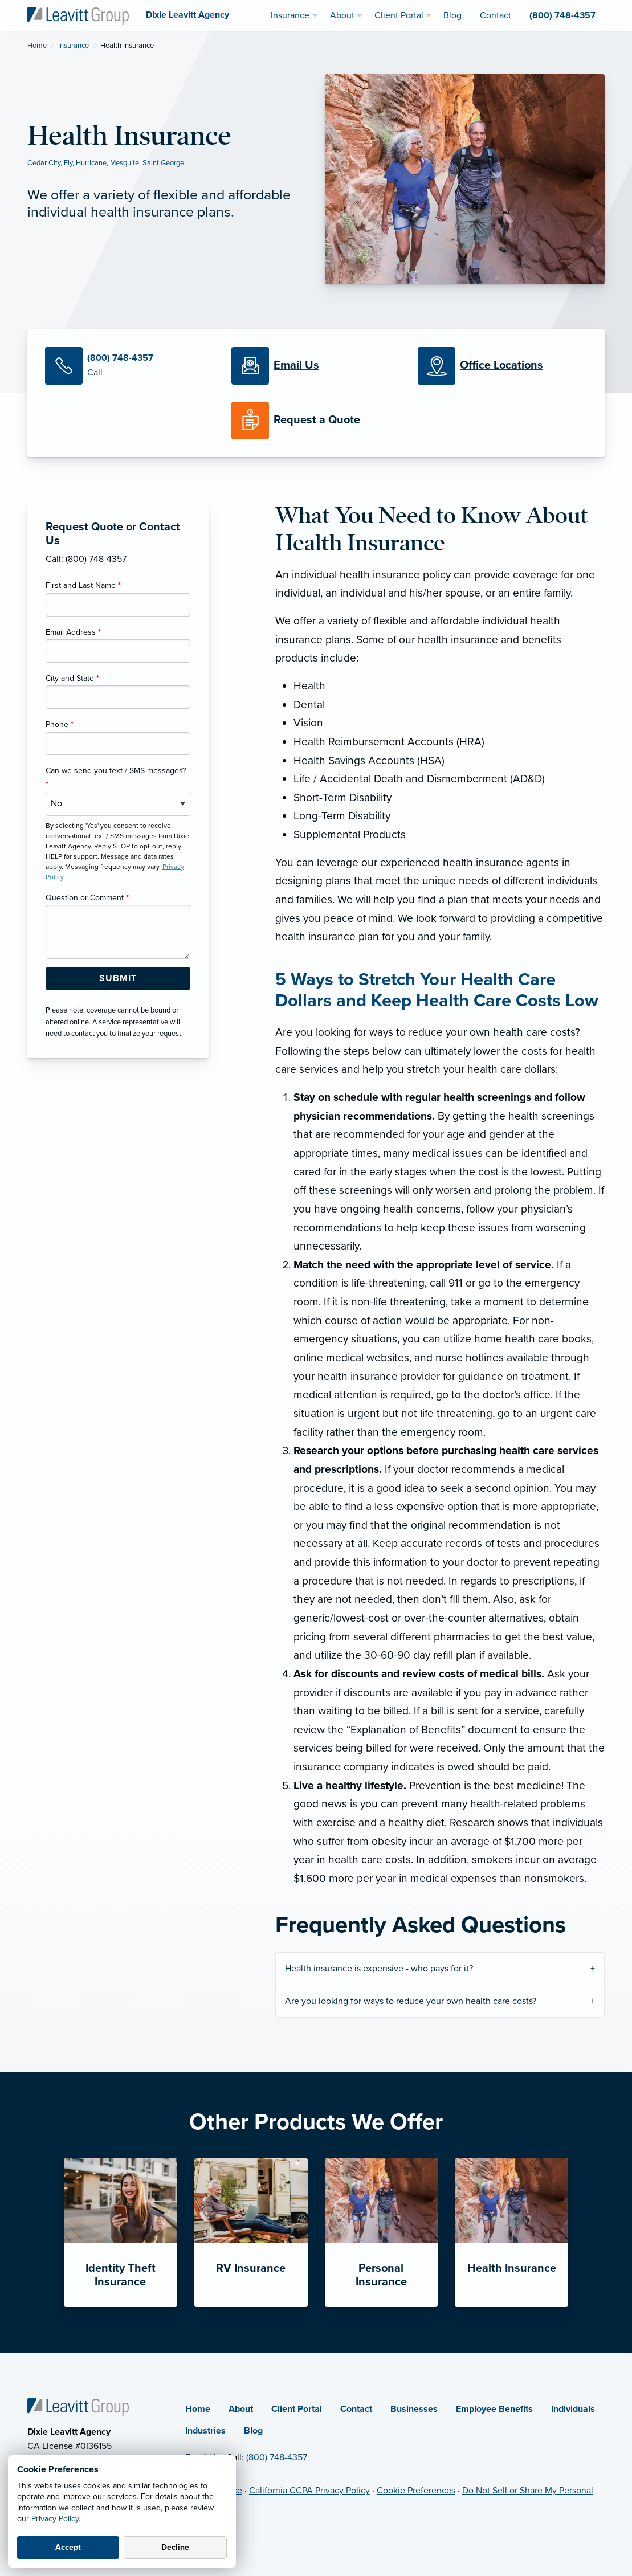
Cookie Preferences (416, 2490)
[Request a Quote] (316, 420)
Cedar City (43, 163)
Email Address (73, 632)
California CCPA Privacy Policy (309, 2490)
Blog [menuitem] (452, 15)
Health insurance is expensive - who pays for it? (379, 1968)
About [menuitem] (342, 15)
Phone (60, 724)
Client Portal (296, 2409)
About (241, 2409)
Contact (356, 2409)
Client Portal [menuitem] (398, 15)
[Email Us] (296, 366)
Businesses (414, 2409)
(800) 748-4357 (276, 2457)
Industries (205, 2430)
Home (37, 45)
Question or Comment (87, 898)
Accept (68, 2547)
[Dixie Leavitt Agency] (78, 15)
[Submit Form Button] (118, 978)
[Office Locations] (502, 366)
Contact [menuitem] (495, 15)
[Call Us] (129, 366)
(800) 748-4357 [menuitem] (562, 15)
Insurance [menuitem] (290, 15)
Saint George (163, 163)
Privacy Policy (55, 2519)
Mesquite (124, 163)
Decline (175, 2547)
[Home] (78, 2406)
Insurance (73, 45)
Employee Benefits (494, 2409)
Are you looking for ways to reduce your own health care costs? (410, 2001)
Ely (68, 163)
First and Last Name (83, 585)
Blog (253, 2430)
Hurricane (91, 163)
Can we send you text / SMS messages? (116, 778)
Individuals (573, 2409)
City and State (72, 678)
